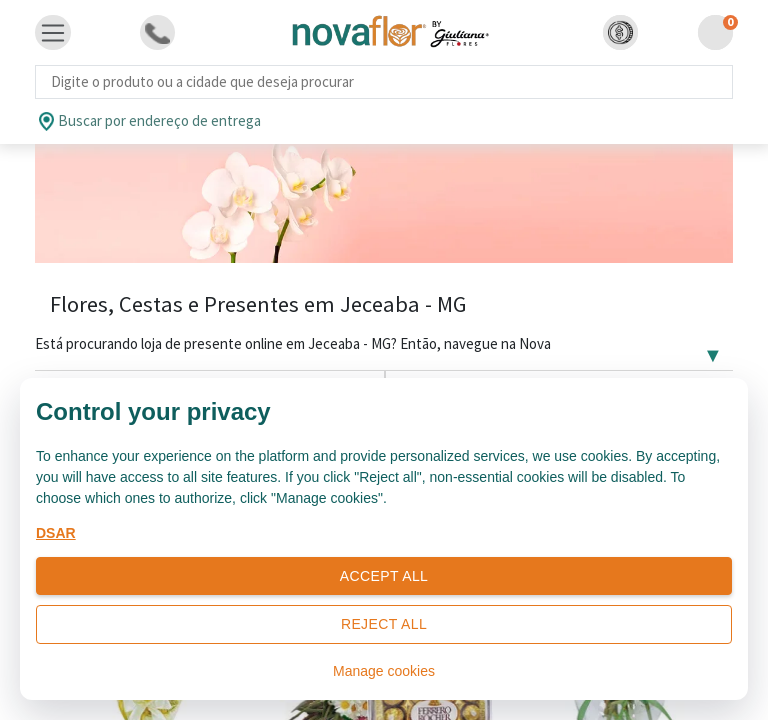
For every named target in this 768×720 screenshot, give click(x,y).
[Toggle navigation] (53, 33)
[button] (620, 32)
